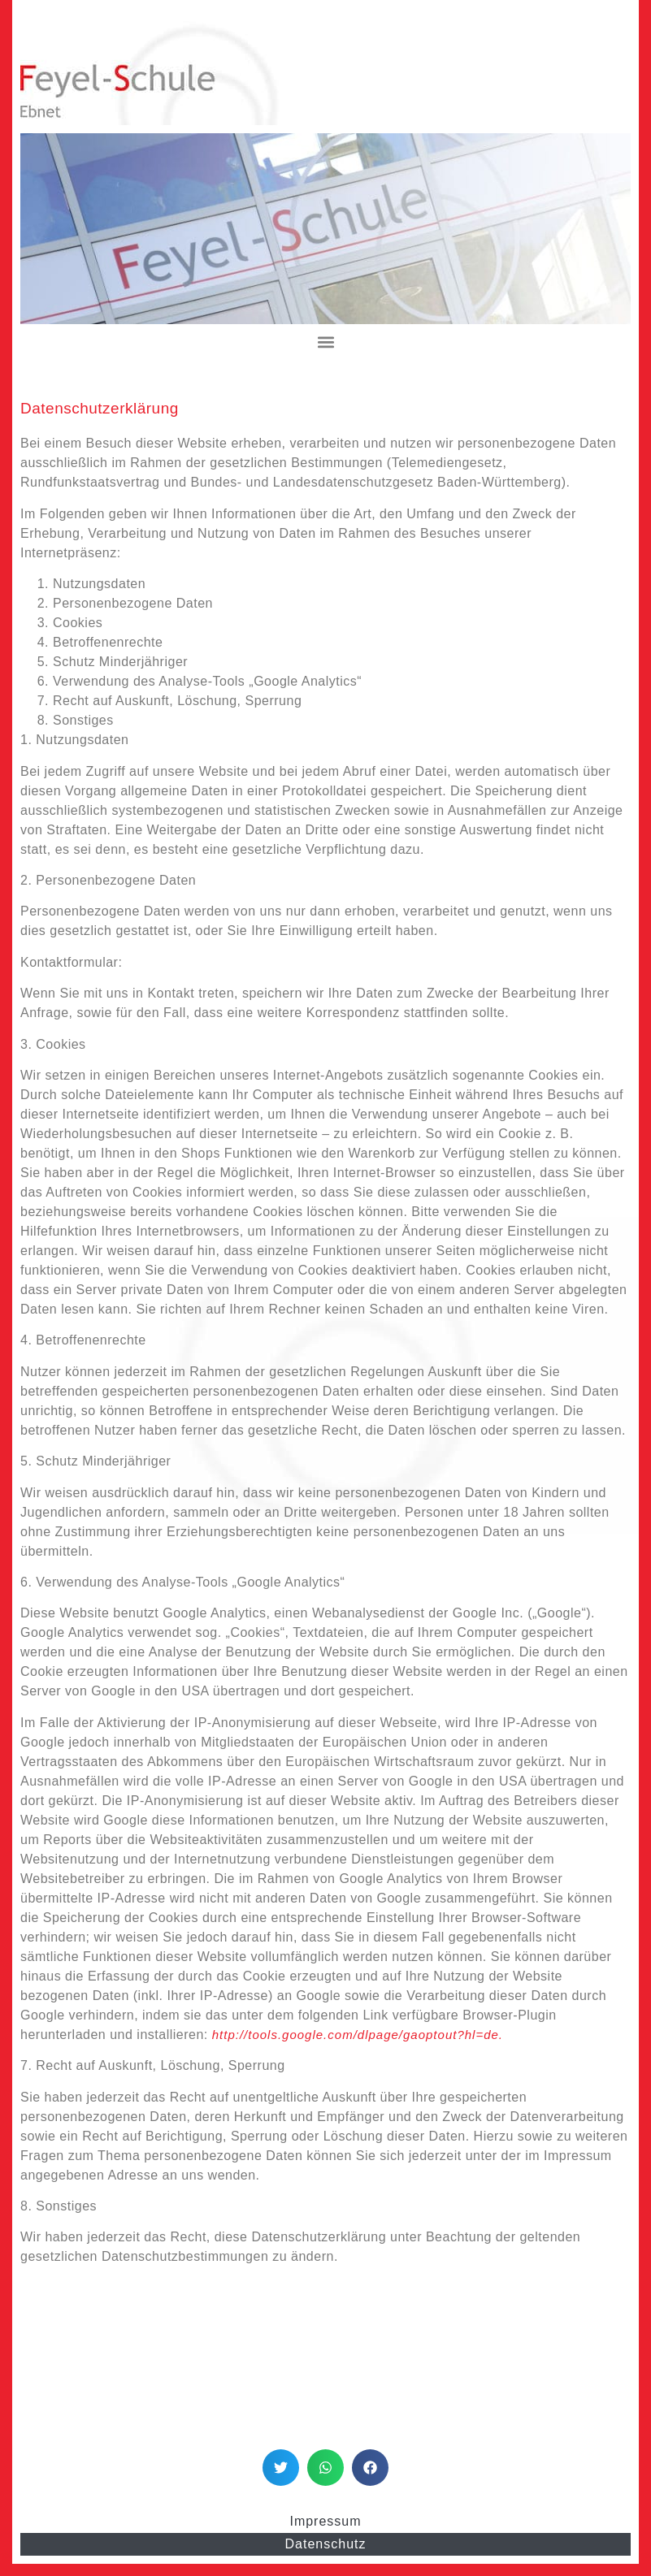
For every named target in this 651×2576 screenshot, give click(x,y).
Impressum (325, 2521)
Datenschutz (326, 2544)
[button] (325, 342)
